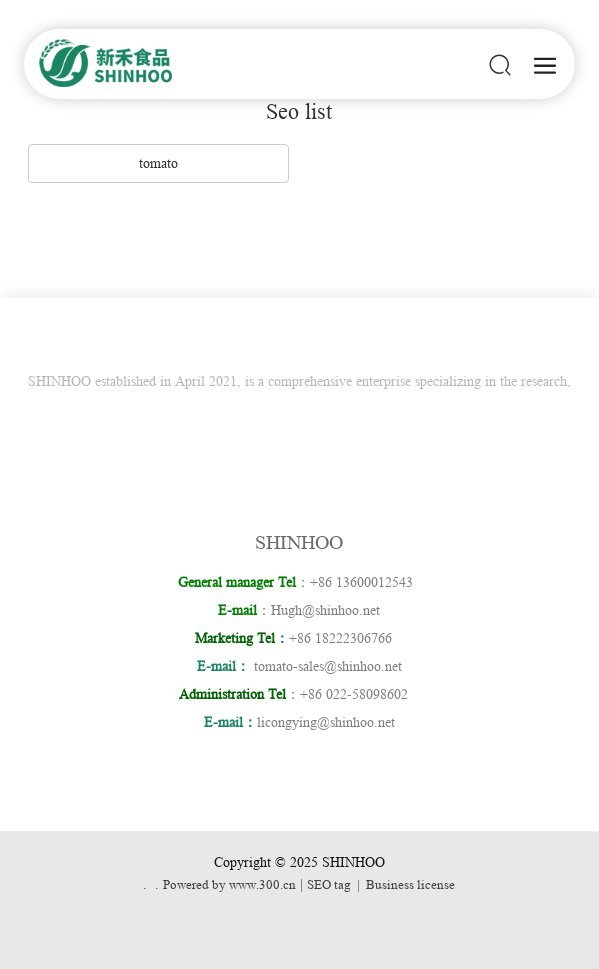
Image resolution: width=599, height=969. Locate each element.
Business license (410, 884)
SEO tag (329, 884)
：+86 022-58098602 (297, 694)
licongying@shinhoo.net (326, 722)
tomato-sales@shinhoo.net (328, 666)
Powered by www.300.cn (229, 884)
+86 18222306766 (346, 638)
